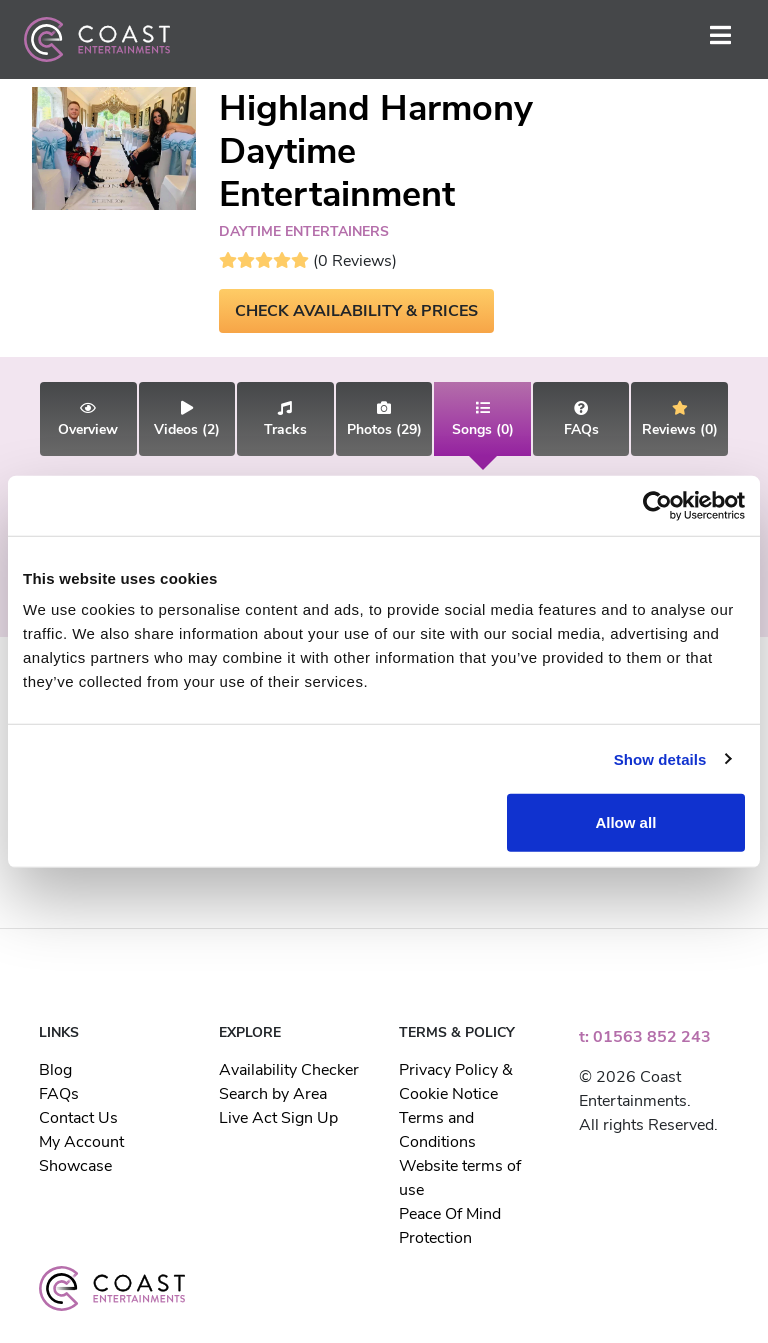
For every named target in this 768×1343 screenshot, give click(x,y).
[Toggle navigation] (720, 39)
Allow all (625, 822)
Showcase (75, 1166)
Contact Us (78, 1118)
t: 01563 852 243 (645, 1037)
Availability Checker (289, 1070)
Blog (55, 1070)
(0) (482, 420)
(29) (384, 420)
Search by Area (273, 1094)
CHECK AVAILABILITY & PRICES (356, 311)
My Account (81, 1142)
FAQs (59, 1094)
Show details (660, 758)
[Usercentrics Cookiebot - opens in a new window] (657, 505)
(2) (187, 420)
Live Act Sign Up (278, 1118)
